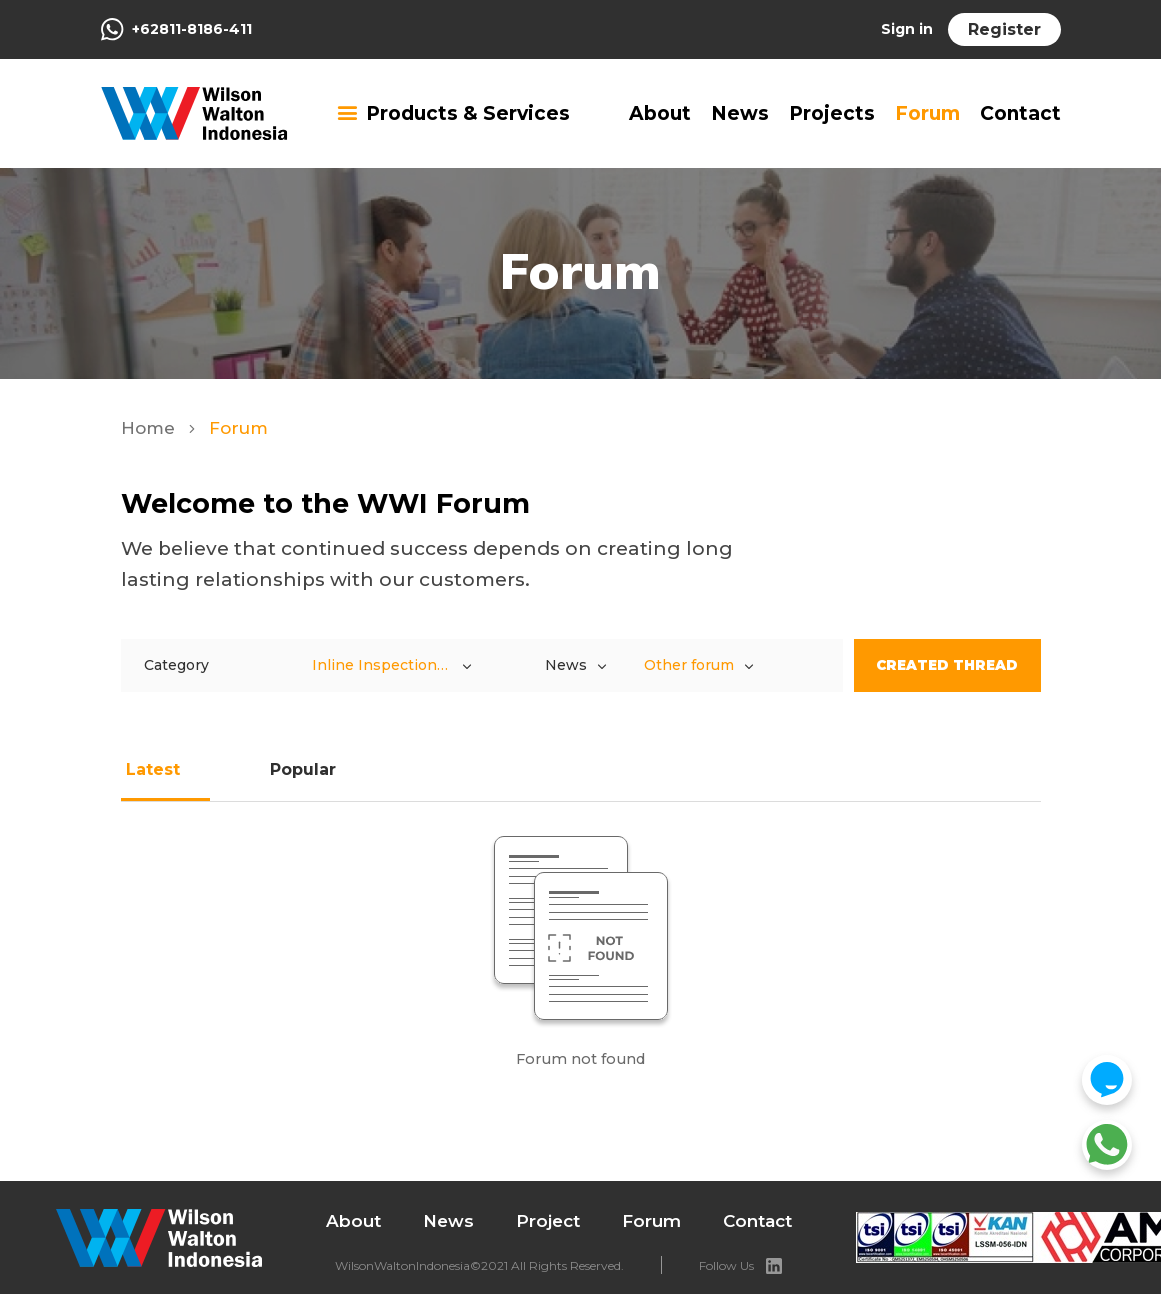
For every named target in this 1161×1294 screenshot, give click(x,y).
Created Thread (947, 665)
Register (1004, 29)
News (740, 113)
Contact (1020, 113)
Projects (832, 113)
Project (548, 1221)
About (660, 113)
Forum (927, 113)
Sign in (907, 29)
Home (150, 428)
